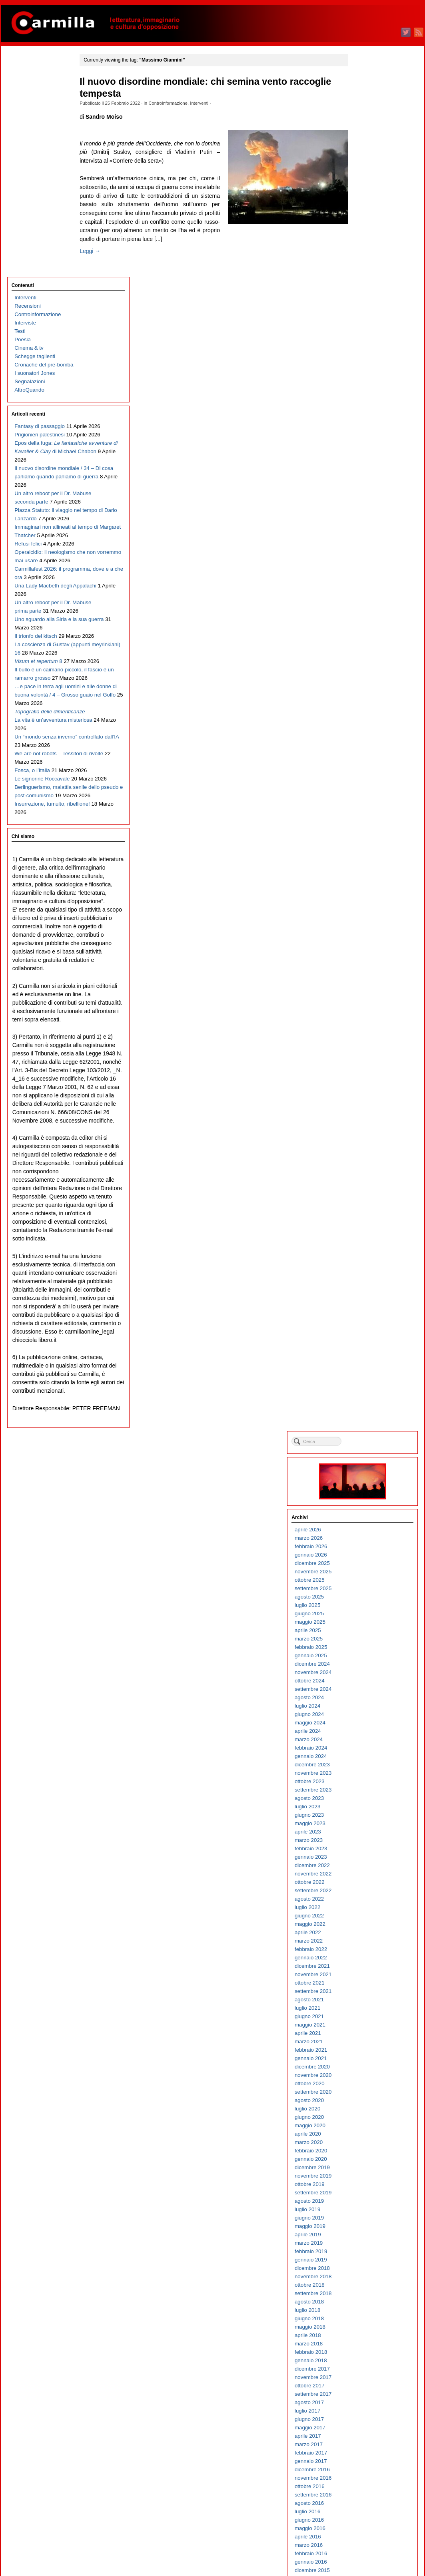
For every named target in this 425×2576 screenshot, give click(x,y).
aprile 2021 (364, 656)
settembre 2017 (369, 1017)
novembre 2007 (369, 2008)
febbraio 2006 (367, 2184)
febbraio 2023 (367, 472)
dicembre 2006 (369, 2100)
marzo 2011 (365, 1672)
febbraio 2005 (367, 2284)
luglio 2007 (364, 2041)
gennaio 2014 (367, 1387)
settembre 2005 (369, 2226)
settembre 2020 (369, 715)
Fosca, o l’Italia (31, 734)
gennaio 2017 (367, 1084)
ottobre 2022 (366, 505)
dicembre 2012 (369, 1496)
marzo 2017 (365, 1068)
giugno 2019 (366, 841)
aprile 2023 (364, 455)
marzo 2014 (365, 1370)
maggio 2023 (366, 447)
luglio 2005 (364, 2243)
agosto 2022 (366, 522)
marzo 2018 (365, 967)
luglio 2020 (364, 732)
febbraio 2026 (367, 170)
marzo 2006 (365, 2175)
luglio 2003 (364, 2444)
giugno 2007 (366, 2049)
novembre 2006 (369, 2108)
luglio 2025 (364, 228)
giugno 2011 (366, 1647)
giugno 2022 (366, 539)
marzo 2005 (365, 2276)
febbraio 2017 (367, 1076)
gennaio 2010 (367, 1789)
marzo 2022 (365, 564)
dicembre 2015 (369, 1193)
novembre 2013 (369, 1403)
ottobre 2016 (366, 1110)
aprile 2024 (364, 354)
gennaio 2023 (367, 480)
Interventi (209, 103)
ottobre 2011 (366, 1613)
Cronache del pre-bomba (43, 144)
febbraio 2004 (367, 2385)
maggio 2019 (366, 849)
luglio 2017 (364, 1034)
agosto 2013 (366, 1428)
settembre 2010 (369, 1722)
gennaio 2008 (367, 1991)
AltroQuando (29, 169)
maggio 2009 (366, 1856)
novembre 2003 (369, 2410)
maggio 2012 (366, 1554)
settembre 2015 (369, 1219)
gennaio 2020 (367, 782)
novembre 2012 (369, 1504)
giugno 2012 (366, 1546)
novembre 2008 (369, 1907)
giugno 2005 (366, 2251)
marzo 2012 (365, 1571)
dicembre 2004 (369, 2301)
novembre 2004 (369, 2310)
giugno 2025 (366, 237)
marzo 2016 (365, 1168)
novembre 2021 (369, 598)
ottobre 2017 (366, 1009)
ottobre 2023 (366, 405)
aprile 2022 (364, 556)
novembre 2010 (369, 1705)
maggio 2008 (366, 1957)
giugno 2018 (366, 942)
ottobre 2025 (366, 203)
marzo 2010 (365, 1773)
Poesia (22, 118)
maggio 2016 (366, 1152)
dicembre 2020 (369, 690)
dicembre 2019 (369, 791)
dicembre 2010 (369, 1697)
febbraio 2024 (367, 371)
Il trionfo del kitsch (35, 515)
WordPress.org (369, 2556)
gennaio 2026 (367, 178)
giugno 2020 (366, 740)
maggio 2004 (366, 2360)
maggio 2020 (366, 749)
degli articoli (371, 2539)
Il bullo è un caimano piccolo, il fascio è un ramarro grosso (38, 582)
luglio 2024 (364, 329)
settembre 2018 (369, 917)
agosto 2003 (366, 2436)
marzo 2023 (365, 463)
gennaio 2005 (367, 2293)
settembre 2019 (369, 816)
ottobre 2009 (366, 1815)
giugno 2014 (366, 1345)
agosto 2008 (366, 1932)
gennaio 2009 (367, 1890)
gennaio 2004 (367, 2394)
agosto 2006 (366, 2133)
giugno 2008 (366, 1949)
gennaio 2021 (367, 682)
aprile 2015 (364, 1261)
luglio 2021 (364, 631)
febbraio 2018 (367, 975)
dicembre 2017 (369, 992)
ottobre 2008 (366, 1915)
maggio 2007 (366, 2058)
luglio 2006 (364, 2142)
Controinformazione (177, 103)
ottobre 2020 (366, 707)
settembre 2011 (369, 1621)
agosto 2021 (366, 623)
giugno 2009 (366, 1848)
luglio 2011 (364, 1638)
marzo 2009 (365, 1873)
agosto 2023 (366, 421)
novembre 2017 (369, 1000)
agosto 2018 (366, 925)
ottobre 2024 (366, 304)
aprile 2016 (364, 1160)
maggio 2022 (366, 547)
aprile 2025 (364, 254)
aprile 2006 (364, 2167)
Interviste (24, 102)
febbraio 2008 (367, 1982)
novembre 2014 (369, 1303)
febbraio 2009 (367, 1882)
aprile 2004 (364, 2368)
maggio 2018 (366, 950)
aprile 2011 (364, 1663)
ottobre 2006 (366, 2117)
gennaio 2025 (367, 279)
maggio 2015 (366, 1252)
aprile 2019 (364, 858)
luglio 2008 (364, 1940)
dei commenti (373, 2547)
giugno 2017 (366, 1042)
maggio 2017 (366, 1051)
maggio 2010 (366, 1756)
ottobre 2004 (366, 2318)
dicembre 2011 (369, 1596)
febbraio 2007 (367, 2083)
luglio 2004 (364, 2343)
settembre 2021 (369, 614)
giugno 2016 (366, 1143)
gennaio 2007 (367, 2091)
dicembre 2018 (369, 891)
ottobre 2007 (366, 2016)
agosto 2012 (366, 1529)
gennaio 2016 (367, 1185)
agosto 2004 (366, 2335)
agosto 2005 (366, 2234)
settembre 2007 (369, 2024)
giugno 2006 (366, 2150)
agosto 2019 (366, 824)
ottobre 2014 (366, 1311)
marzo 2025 (365, 262)
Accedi (359, 2531)
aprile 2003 (364, 2469)
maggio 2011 (366, 1655)
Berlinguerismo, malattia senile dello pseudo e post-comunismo (42, 775)
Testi (19, 110)
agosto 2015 (366, 1227)
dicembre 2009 (369, 1798)
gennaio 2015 (367, 1286)
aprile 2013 (364, 1462)
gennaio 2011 (367, 1689)
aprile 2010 (364, 1764)
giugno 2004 (366, 2352)
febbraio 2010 (367, 1781)
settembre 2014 (369, 1319)
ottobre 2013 (366, 1412)
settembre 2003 (369, 2427)
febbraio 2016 (367, 1177)
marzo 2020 (365, 765)
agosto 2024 (366, 321)
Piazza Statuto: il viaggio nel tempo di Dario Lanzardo (43, 347)
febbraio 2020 (367, 774)
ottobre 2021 (366, 606)
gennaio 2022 (367, 581)
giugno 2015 (366, 1244)
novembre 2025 (369, 195)
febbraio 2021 (367, 673)
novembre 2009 (369, 1806)
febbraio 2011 (367, 1680)
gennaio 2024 (367, 379)
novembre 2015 (369, 1202)
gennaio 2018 (367, 984)
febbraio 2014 (367, 1378)
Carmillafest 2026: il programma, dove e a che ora (44, 431)
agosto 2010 (366, 1731)
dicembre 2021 (369, 589)
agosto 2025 (366, 220)
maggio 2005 (366, 2259)
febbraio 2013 (367, 1479)
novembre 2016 (369, 1101)
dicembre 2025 (369, 186)
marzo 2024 (365, 363)
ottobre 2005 (366, 2217)
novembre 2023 (369, 396)
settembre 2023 (369, 413)
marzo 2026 (365, 161)
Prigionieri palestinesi (39, 222)
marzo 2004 (365, 2377)
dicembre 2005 (369, 2201)
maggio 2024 (366, 346)
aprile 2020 (364, 757)
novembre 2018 (369, 900)
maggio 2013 (366, 1454)
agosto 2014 (366, 1328)
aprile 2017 (364, 1059)
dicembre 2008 (369, 1898)
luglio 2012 (364, 1538)
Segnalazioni (29, 160)
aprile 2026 (364, 153)
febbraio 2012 (367, 1580)
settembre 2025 (369, 212)
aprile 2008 (364, 1966)
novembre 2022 (369, 497)
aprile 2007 (364, 2066)
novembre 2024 (369, 296)
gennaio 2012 (367, 1588)
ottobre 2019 (366, 807)
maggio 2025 (366, 245)
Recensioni (27, 85)
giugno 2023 (366, 438)
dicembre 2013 (369, 1395)
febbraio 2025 (367, 270)
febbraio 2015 (367, 1277)
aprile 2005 (364, 2268)
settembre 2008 (369, 1924)
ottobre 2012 (366, 1512)
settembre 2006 (369, 2125)
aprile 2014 (364, 1361)
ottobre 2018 (366, 908)
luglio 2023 (364, 430)
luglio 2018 (364, 933)
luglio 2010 (364, 1739)
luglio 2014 (364, 1336)
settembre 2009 (369, 1823)
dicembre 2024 (369, 287)
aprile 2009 (364, 1865)
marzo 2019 (365, 866)
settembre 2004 (369, 2326)
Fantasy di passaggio (39, 205)
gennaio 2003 (367, 2494)
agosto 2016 (366, 1126)
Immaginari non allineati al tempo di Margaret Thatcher (44, 372)
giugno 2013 (366, 1445)
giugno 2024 (366, 337)
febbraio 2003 (367, 2486)
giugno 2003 (366, 2452)
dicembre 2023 (369, 388)
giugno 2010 (366, 1747)
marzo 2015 (365, 1269)
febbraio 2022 (367, 572)
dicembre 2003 (369, 2402)
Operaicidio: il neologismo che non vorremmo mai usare (44, 406)
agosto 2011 (366, 1630)
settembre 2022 (369, 514)
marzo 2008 (365, 1974)
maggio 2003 (366, 2461)
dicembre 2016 (369, 1093)
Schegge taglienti (34, 135)
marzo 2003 (365, 2477)
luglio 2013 (364, 1437)
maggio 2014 (366, 1353)
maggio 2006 (366, 2159)
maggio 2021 (366, 648)
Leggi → (99, 260)
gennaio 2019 (367, 883)
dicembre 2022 (369, 489)
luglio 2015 (364, 1235)
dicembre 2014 (369, 1294)
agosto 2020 (366, 724)
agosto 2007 (366, 2033)
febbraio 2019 (367, 875)
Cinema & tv (28, 127)
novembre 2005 (369, 2209)
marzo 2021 (365, 665)
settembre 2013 (369, 1420)
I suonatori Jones (34, 152)
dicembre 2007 (369, 1999)
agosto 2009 (366, 1831)
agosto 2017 (366, 1026)
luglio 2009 (364, 1840)
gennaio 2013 (367, 1487)
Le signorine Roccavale (41, 750)
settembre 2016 (369, 1118)
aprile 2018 (364, 959)
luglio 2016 (364, 1135)
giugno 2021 (366, 640)
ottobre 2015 (366, 1210)
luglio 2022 (364, 531)
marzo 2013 (365, 1470)
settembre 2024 (369, 312)
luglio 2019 (364, 833)
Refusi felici (27, 389)
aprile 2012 (364, 1563)
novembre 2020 (369, 698)
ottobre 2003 (366, 2419)
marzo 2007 (365, 2075)
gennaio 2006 (367, 2192)
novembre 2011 (369, 1605)
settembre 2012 (369, 1521)
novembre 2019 (369, 799)
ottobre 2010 (366, 1714)
